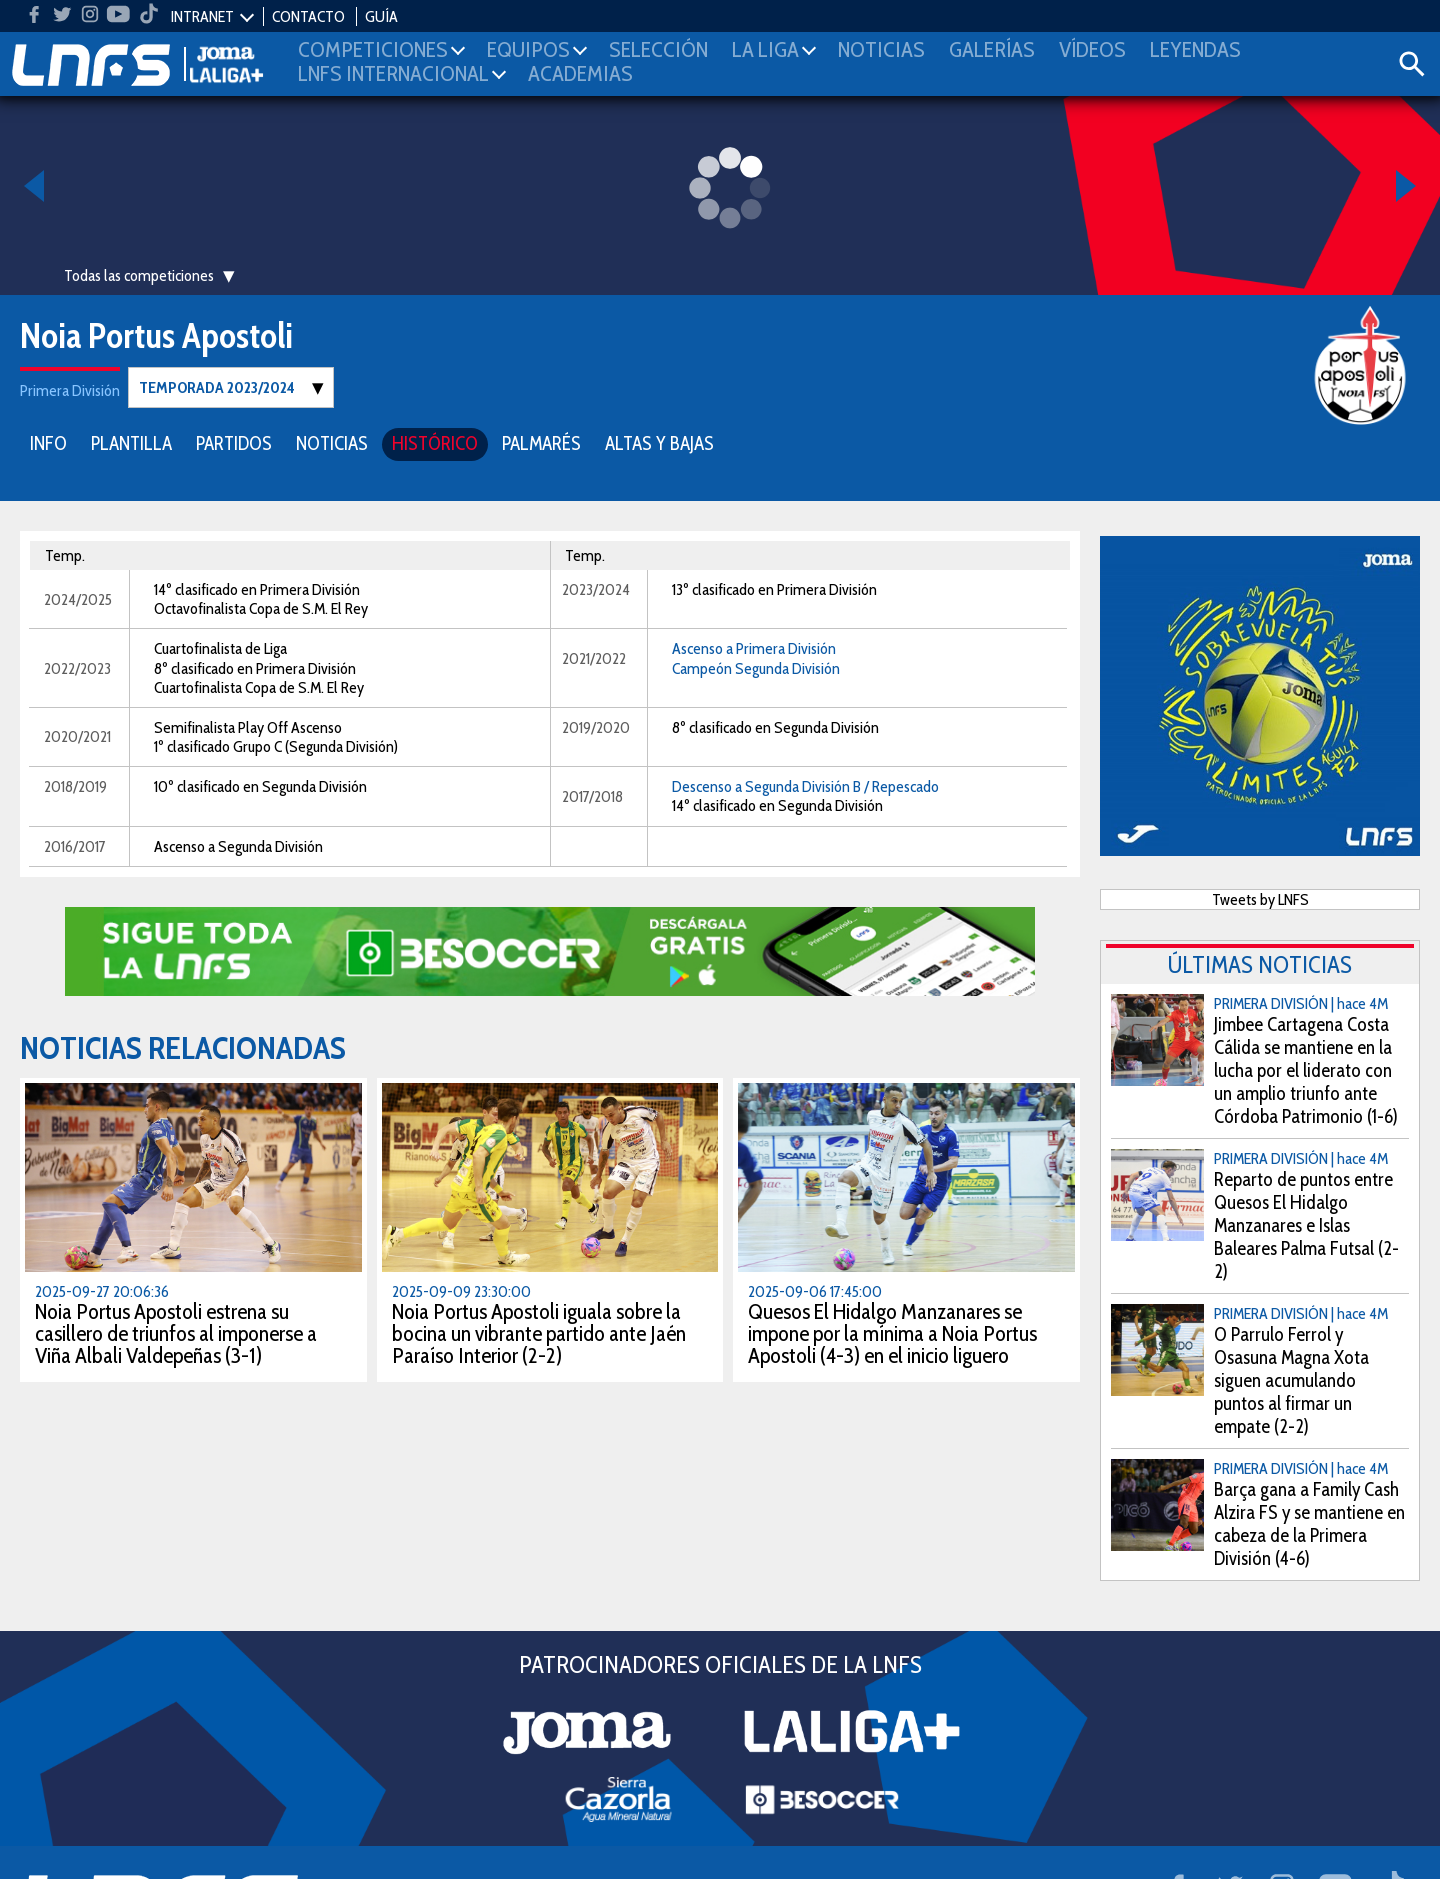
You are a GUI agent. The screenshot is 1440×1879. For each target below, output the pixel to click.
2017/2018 (592, 795)
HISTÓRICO (435, 442)
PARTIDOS (234, 442)
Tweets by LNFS (1260, 898)
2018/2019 (75, 785)
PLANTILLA (131, 442)
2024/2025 (78, 598)
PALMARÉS (541, 442)
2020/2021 (77, 735)
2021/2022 (594, 657)
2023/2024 (596, 588)
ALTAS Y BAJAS (659, 442)
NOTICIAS (332, 442)
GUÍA (381, 16)
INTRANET (202, 16)
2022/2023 (77, 667)
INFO (48, 442)
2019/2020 (596, 726)
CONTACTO (308, 16)
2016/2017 (75, 845)
